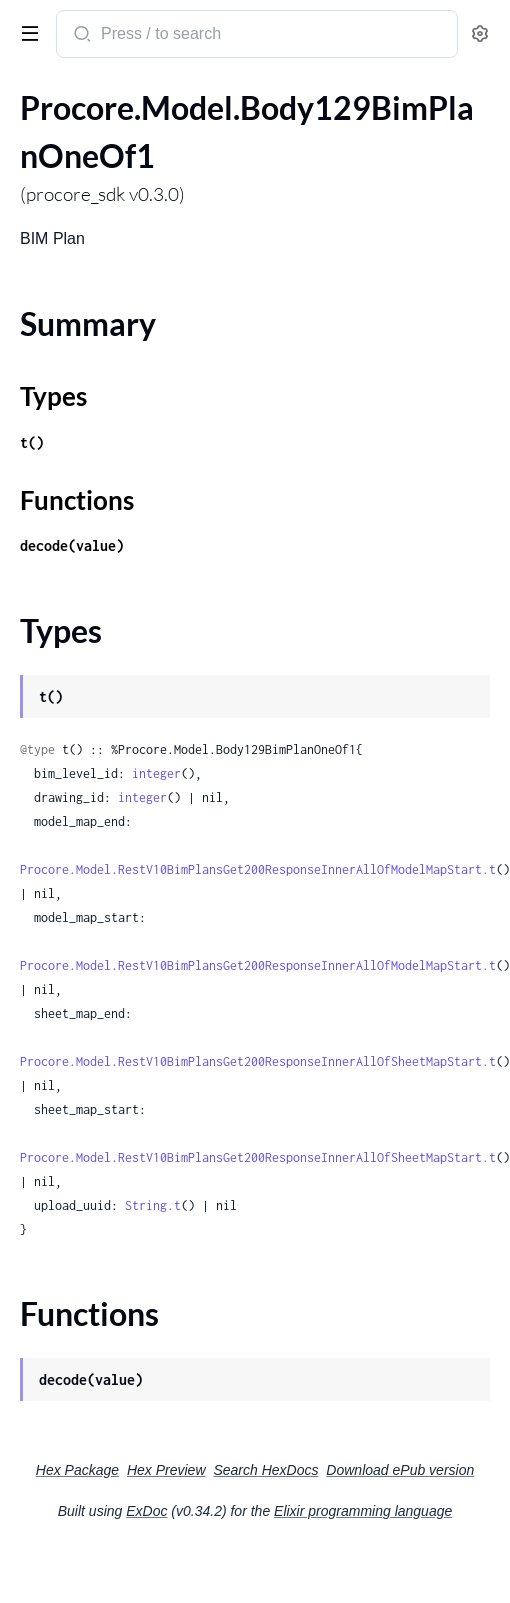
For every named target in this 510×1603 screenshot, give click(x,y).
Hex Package (77, 1470)
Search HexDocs (265, 1470)
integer (156, 773)
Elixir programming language (363, 1511)
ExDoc (146, 1511)
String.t (153, 1205)
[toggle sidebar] (26, 32)
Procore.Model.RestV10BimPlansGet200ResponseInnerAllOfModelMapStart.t (258, 869)
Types (53, 396)
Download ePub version (400, 1470)
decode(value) (72, 545)
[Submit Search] (80, 36)
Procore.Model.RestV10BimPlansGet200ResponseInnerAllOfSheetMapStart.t (258, 1061)
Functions (77, 500)
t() (32, 442)
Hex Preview (166, 1470)
